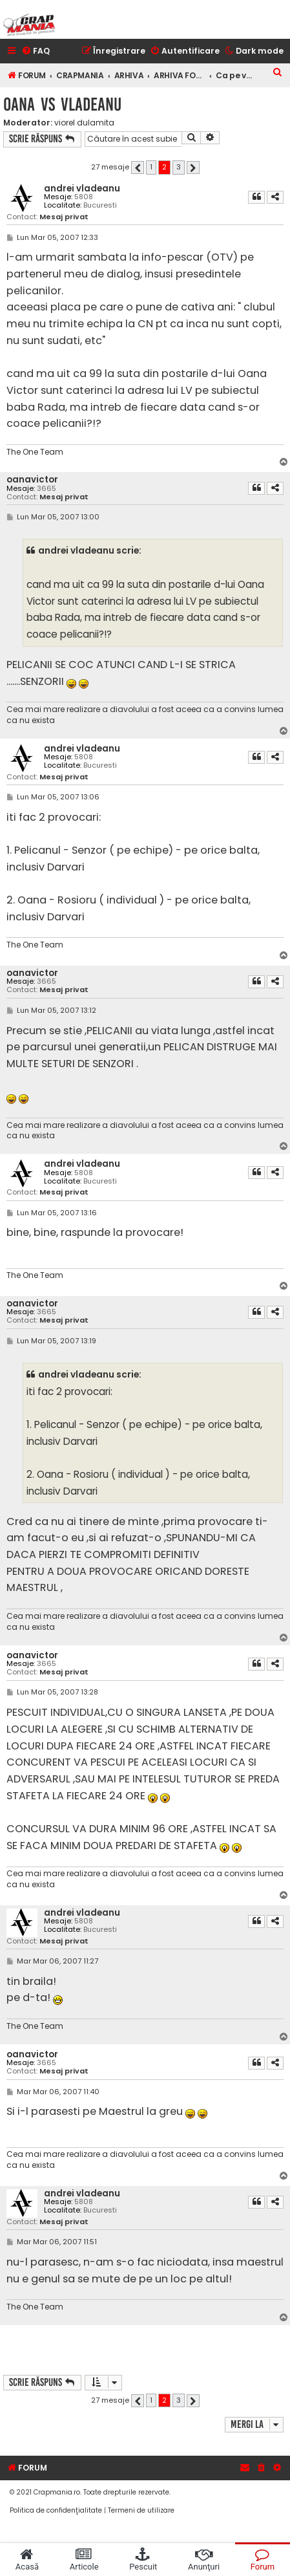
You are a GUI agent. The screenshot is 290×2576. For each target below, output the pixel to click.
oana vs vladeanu (62, 104)
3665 (46, 488)
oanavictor (32, 479)
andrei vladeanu (82, 188)
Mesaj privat (63, 217)
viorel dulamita (84, 123)
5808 (83, 197)
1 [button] (151, 167)
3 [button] (178, 167)
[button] (137, 167)
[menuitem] (35, 51)
